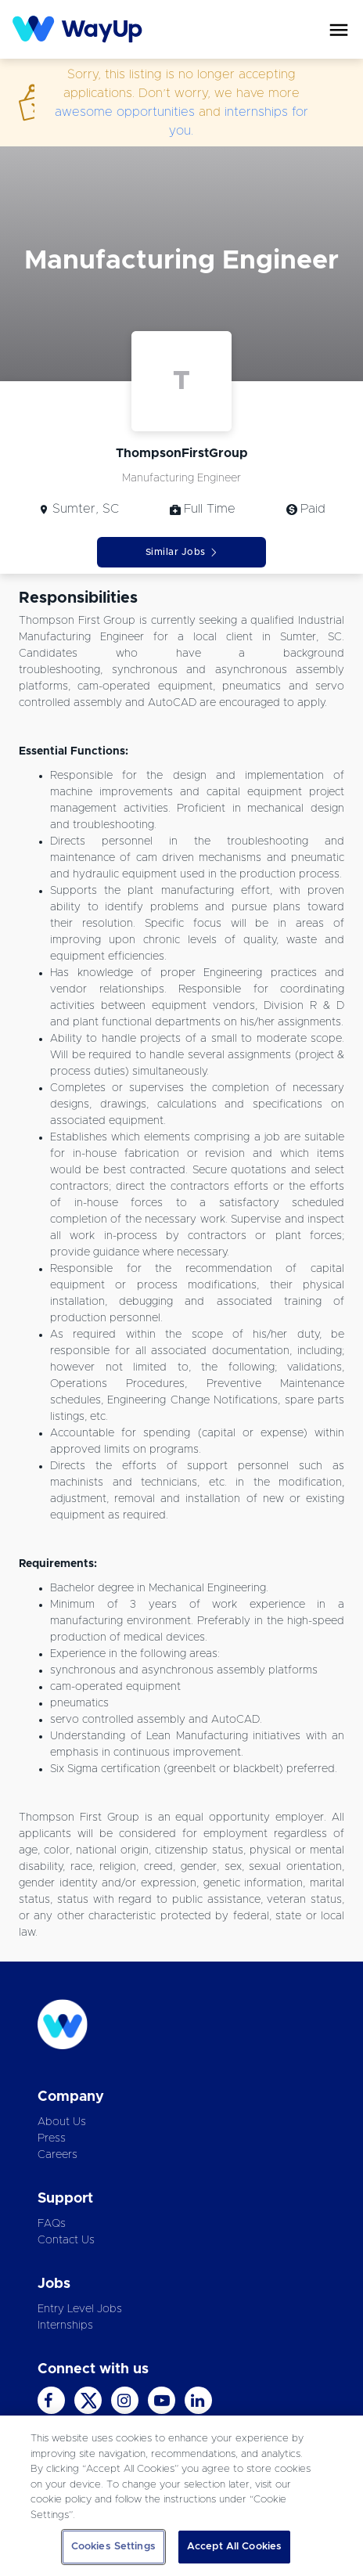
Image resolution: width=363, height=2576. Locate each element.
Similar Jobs (182, 552)
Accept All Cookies (234, 2547)
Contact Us (66, 2240)
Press (52, 2138)
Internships (65, 2325)
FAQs (52, 2223)
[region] (181, 2496)
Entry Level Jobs (80, 2309)
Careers (57, 2154)
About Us (62, 2122)
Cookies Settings (113, 2547)
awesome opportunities (125, 112)
